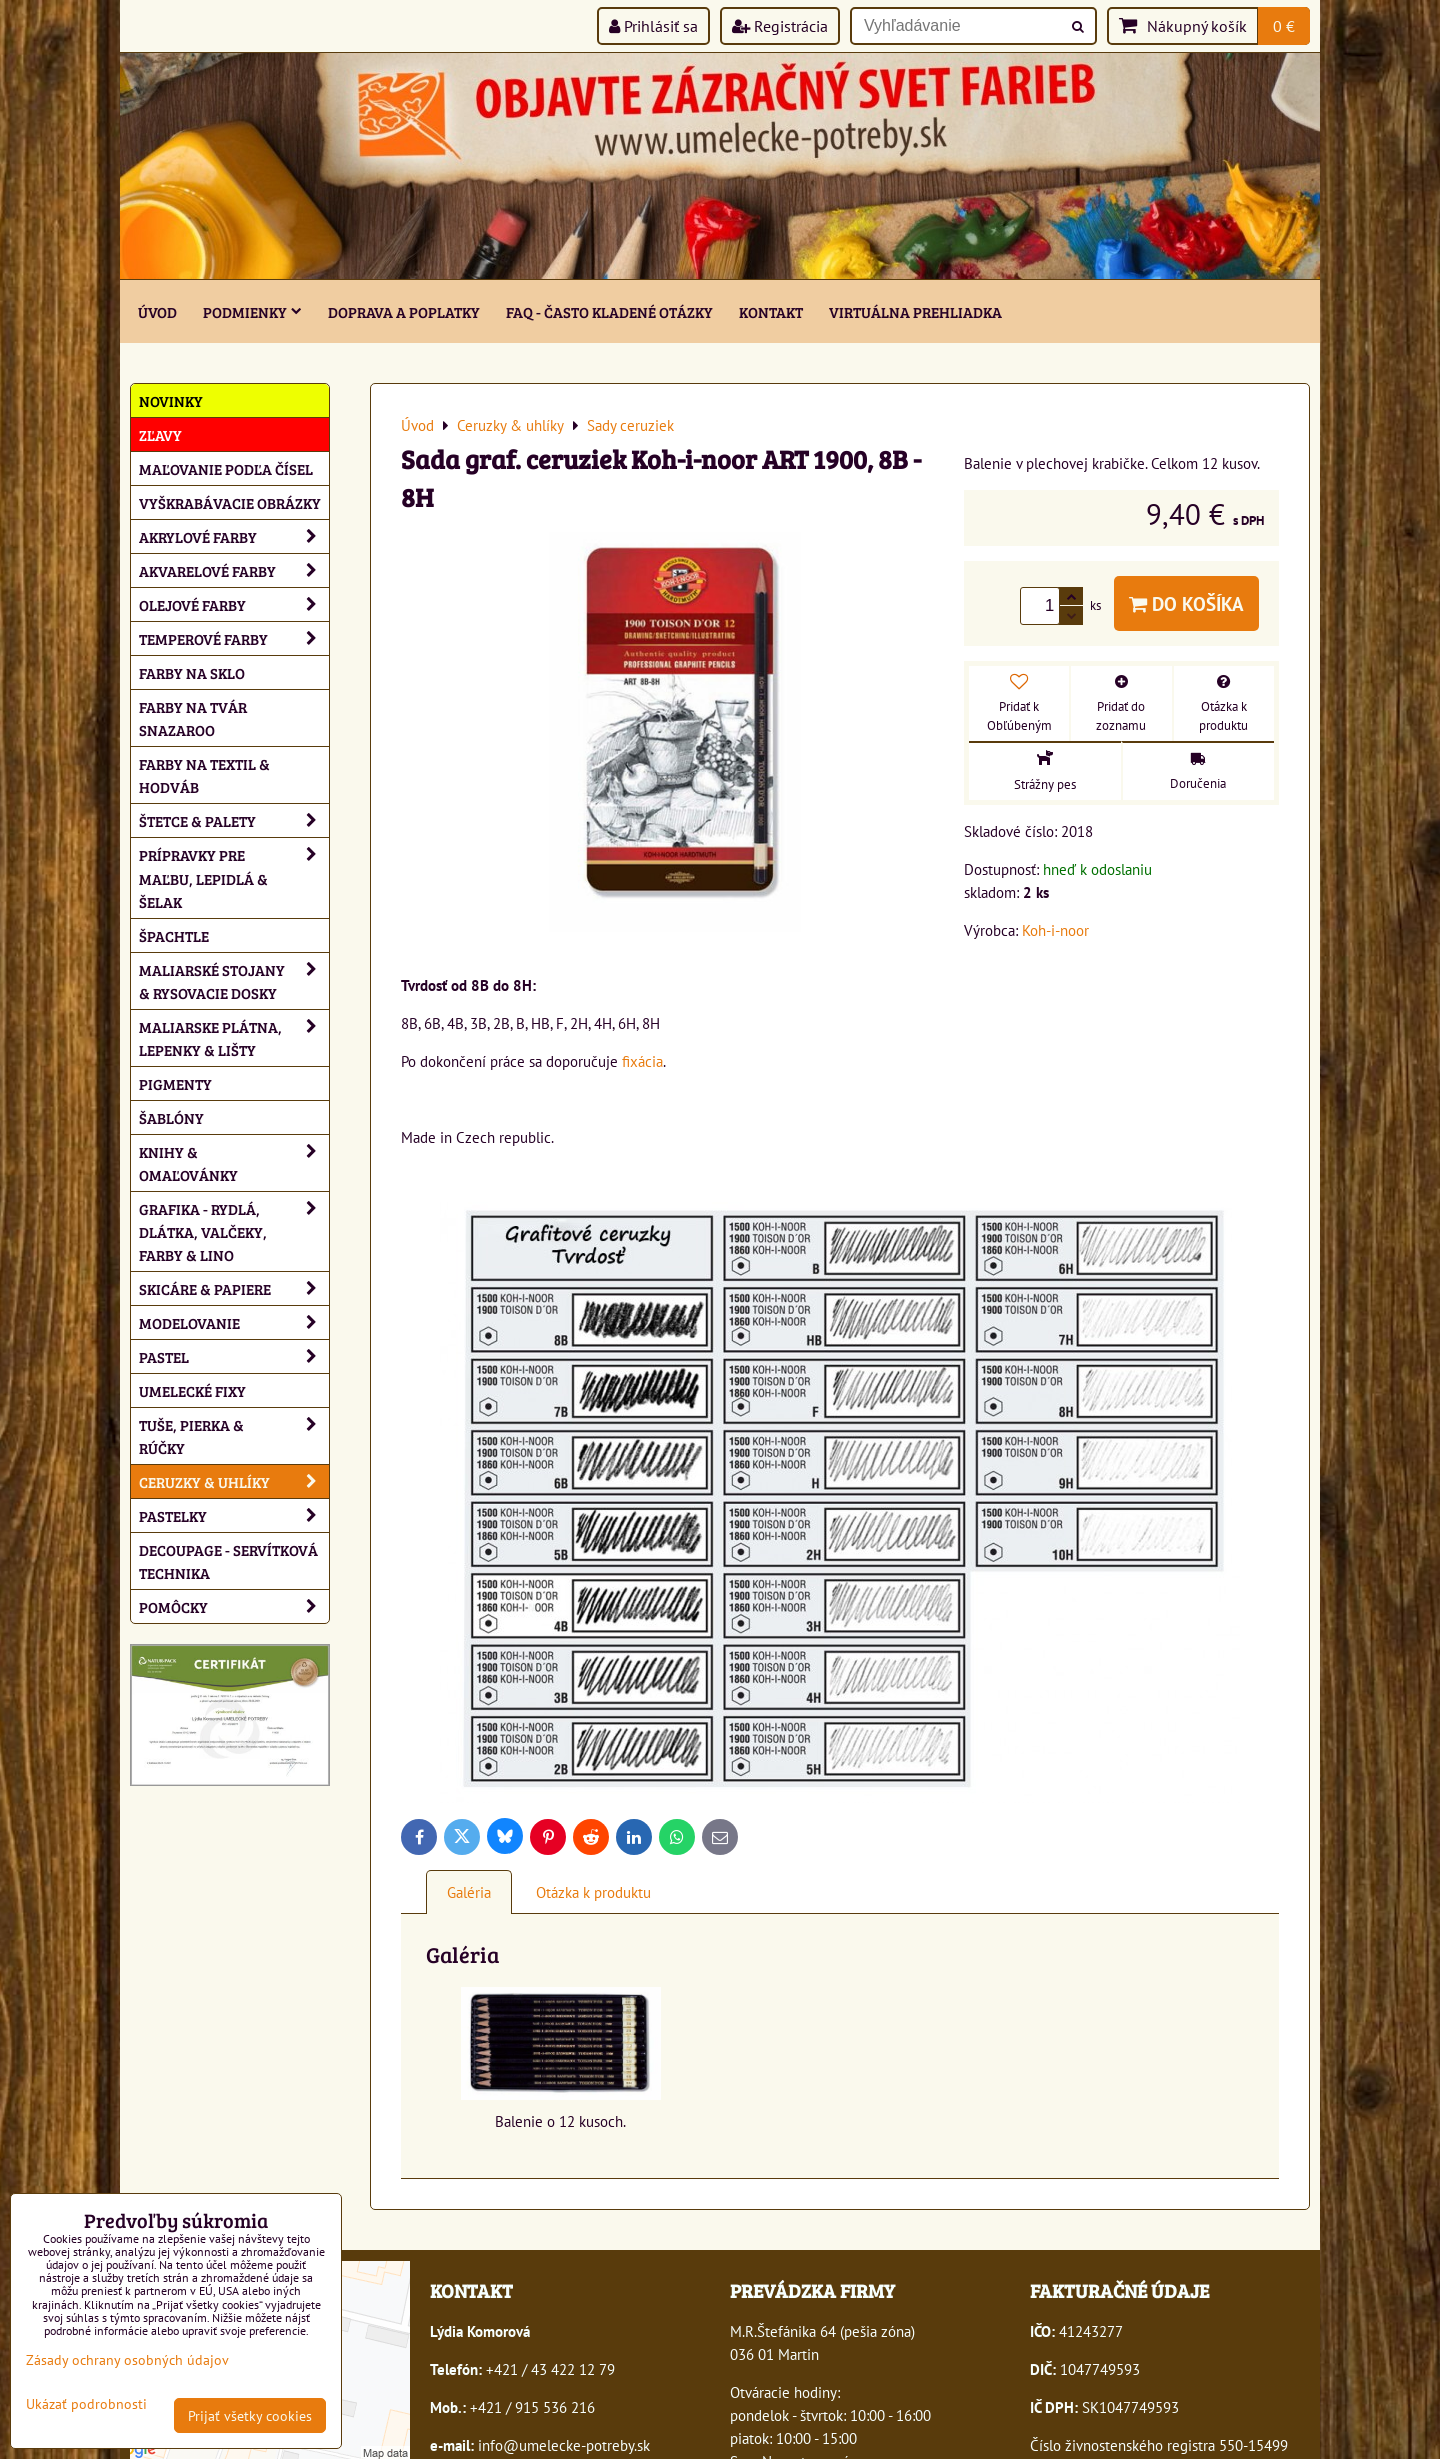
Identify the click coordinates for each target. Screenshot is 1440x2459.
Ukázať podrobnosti (86, 2404)
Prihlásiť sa (653, 26)
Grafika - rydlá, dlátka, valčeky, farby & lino (234, 1231)
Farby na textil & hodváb (204, 775)
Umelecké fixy (192, 1390)
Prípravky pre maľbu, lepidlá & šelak (234, 877)
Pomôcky (234, 1606)
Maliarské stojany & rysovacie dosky (234, 981)
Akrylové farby (234, 536)
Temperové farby (234, 638)
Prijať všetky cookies (250, 2415)
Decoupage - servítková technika (228, 1561)
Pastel (234, 1356)
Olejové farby (234, 604)
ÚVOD (157, 311)
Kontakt (771, 311)
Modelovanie (234, 1322)
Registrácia (780, 26)
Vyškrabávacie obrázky (230, 502)
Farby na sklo (192, 672)
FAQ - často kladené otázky (609, 311)
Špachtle (174, 935)
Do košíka (1186, 603)
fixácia (642, 1061)
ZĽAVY (160, 434)
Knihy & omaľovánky (234, 1163)
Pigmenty (175, 1083)
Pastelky (234, 1515)
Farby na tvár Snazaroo (193, 718)
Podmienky (252, 311)
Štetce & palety (234, 820)
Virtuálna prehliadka (915, 311)
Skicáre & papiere (234, 1288)
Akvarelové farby (234, 570)
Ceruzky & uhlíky (234, 1481)
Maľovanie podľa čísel (226, 468)
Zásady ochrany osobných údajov (127, 2359)
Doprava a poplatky (404, 311)
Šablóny (171, 1117)
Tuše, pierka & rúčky (234, 1436)
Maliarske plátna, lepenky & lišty (234, 1038)
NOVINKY (171, 400)
